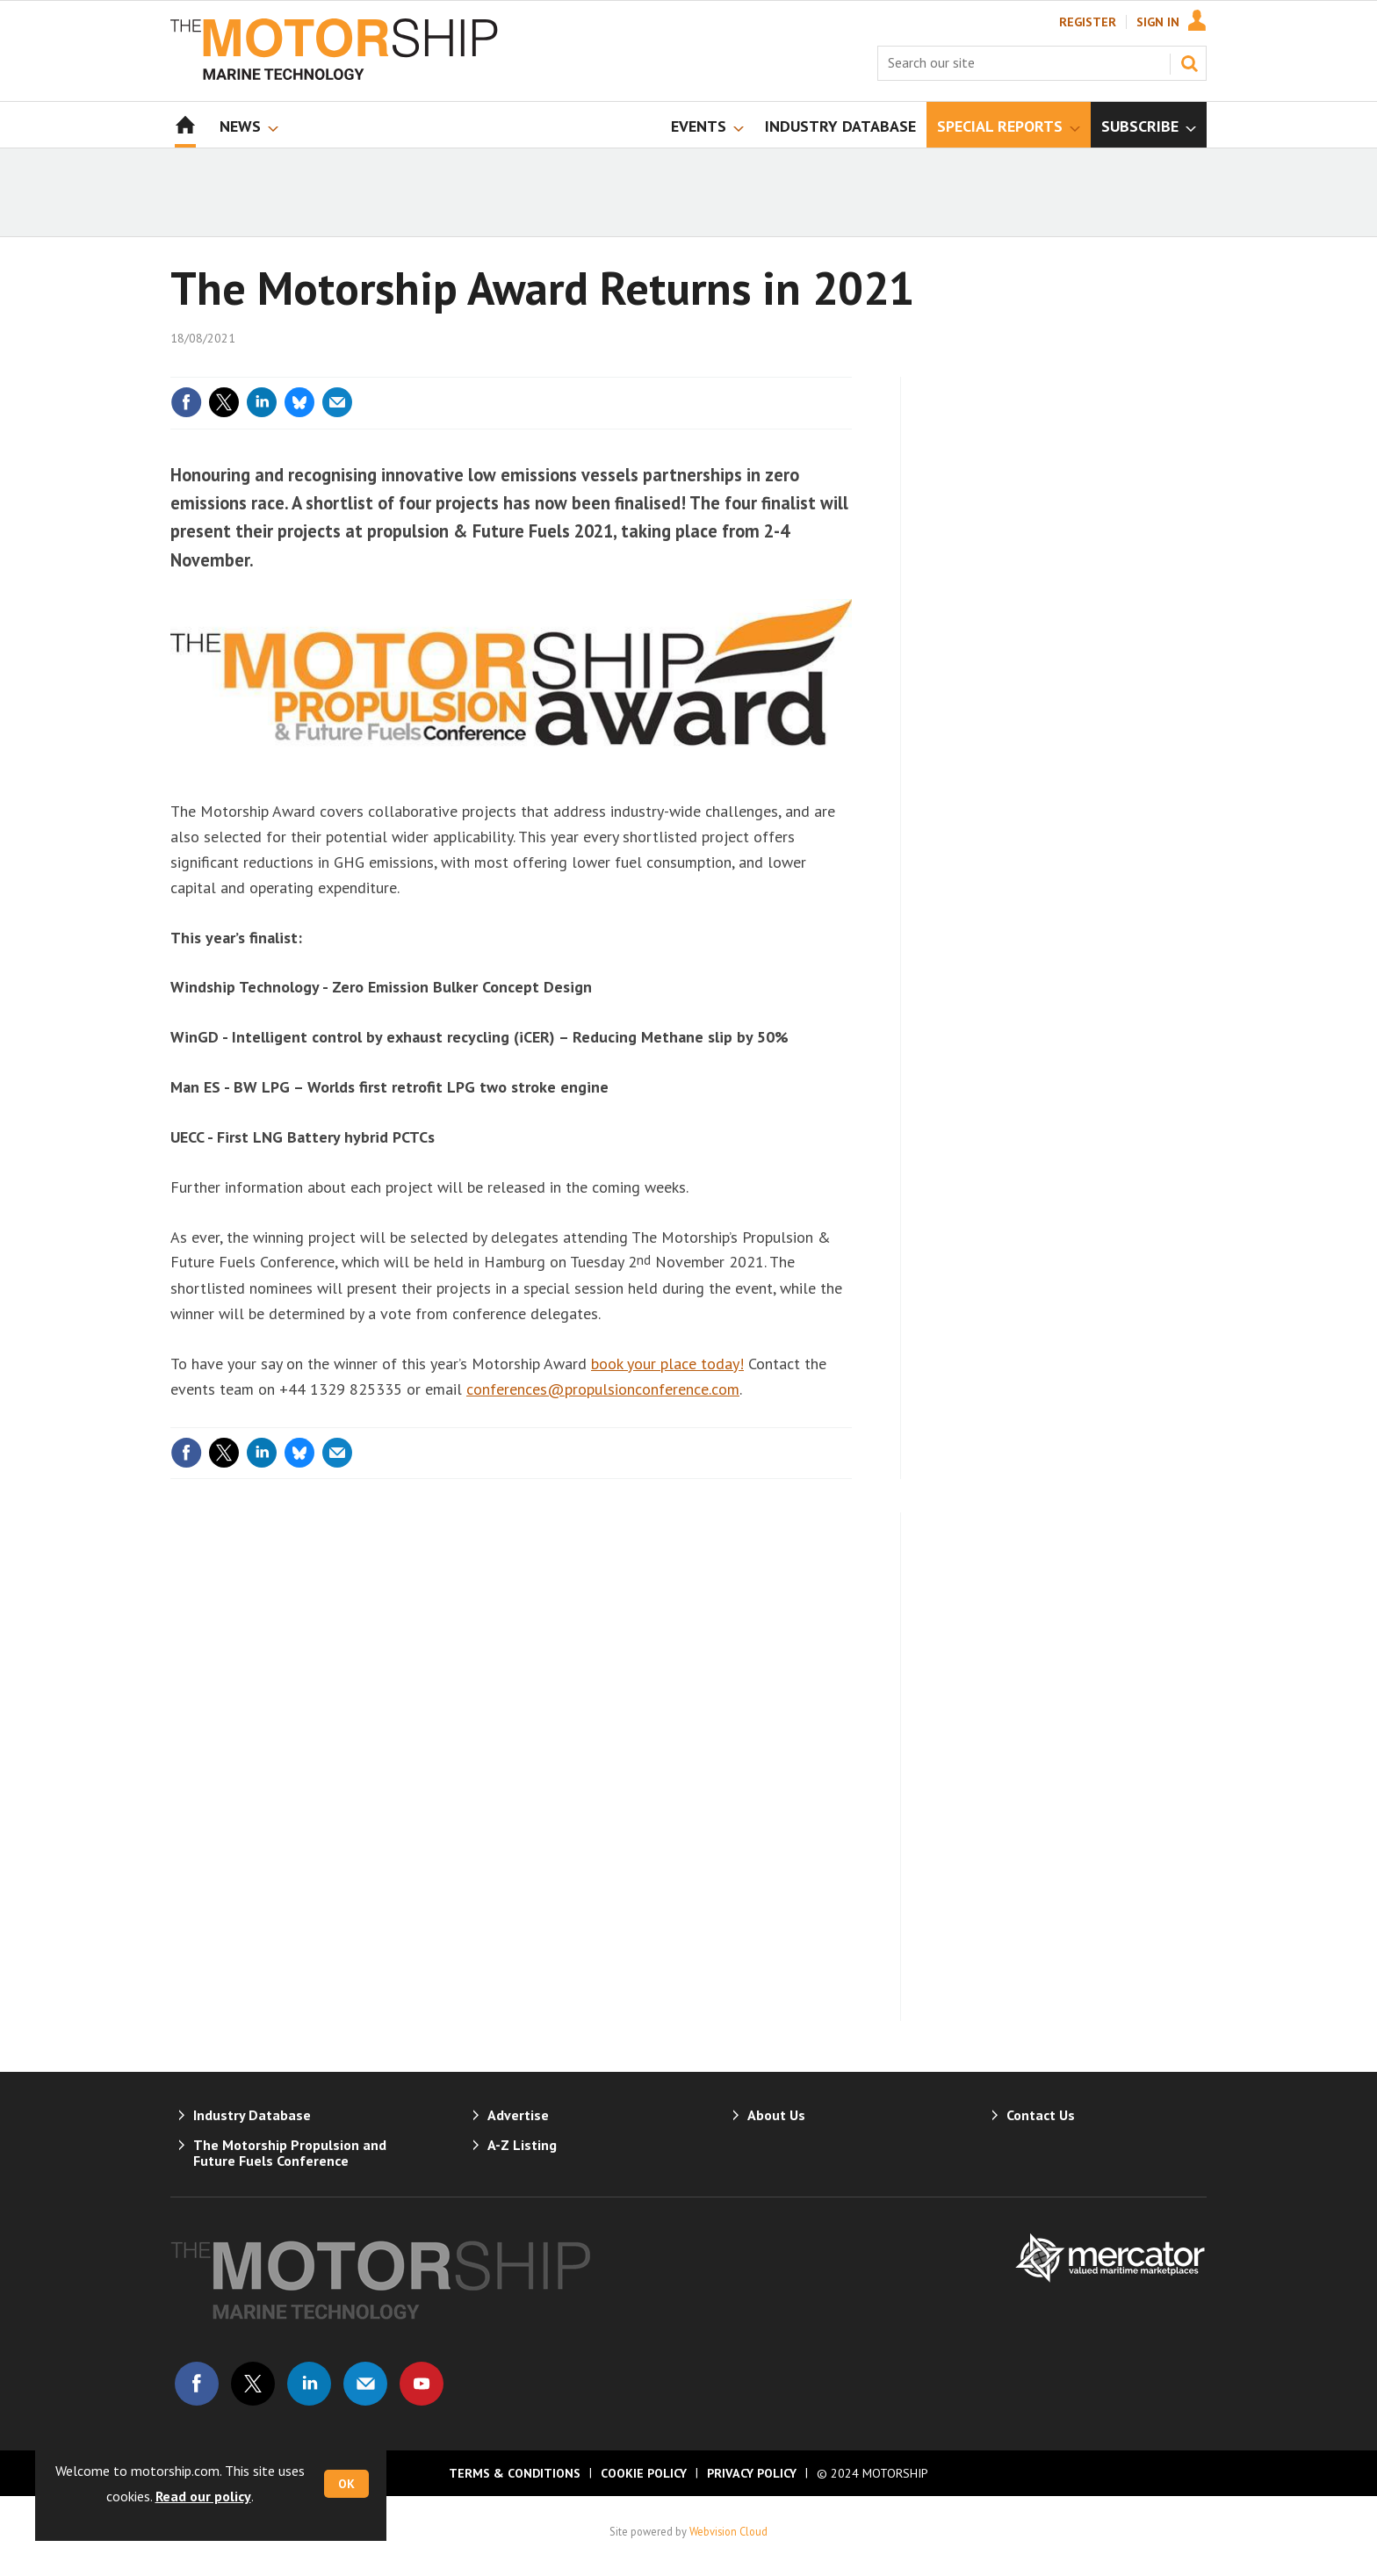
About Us (776, 2115)
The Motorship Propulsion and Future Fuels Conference (289, 2152)
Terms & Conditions (514, 2473)
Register (1087, 22)
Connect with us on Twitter (253, 2383)
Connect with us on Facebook (197, 2383)
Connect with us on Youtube (421, 2383)
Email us (365, 2383)
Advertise (518, 2115)
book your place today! (667, 1363)
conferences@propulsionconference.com (602, 1389)
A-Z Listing (522, 2145)
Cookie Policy (644, 2473)
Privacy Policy (752, 2473)
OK (346, 2484)
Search (1189, 63)
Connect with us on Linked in (309, 2383)
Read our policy (203, 2496)
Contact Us (1040, 2115)
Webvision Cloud (728, 2531)
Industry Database (252, 2115)
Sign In (1157, 22)
